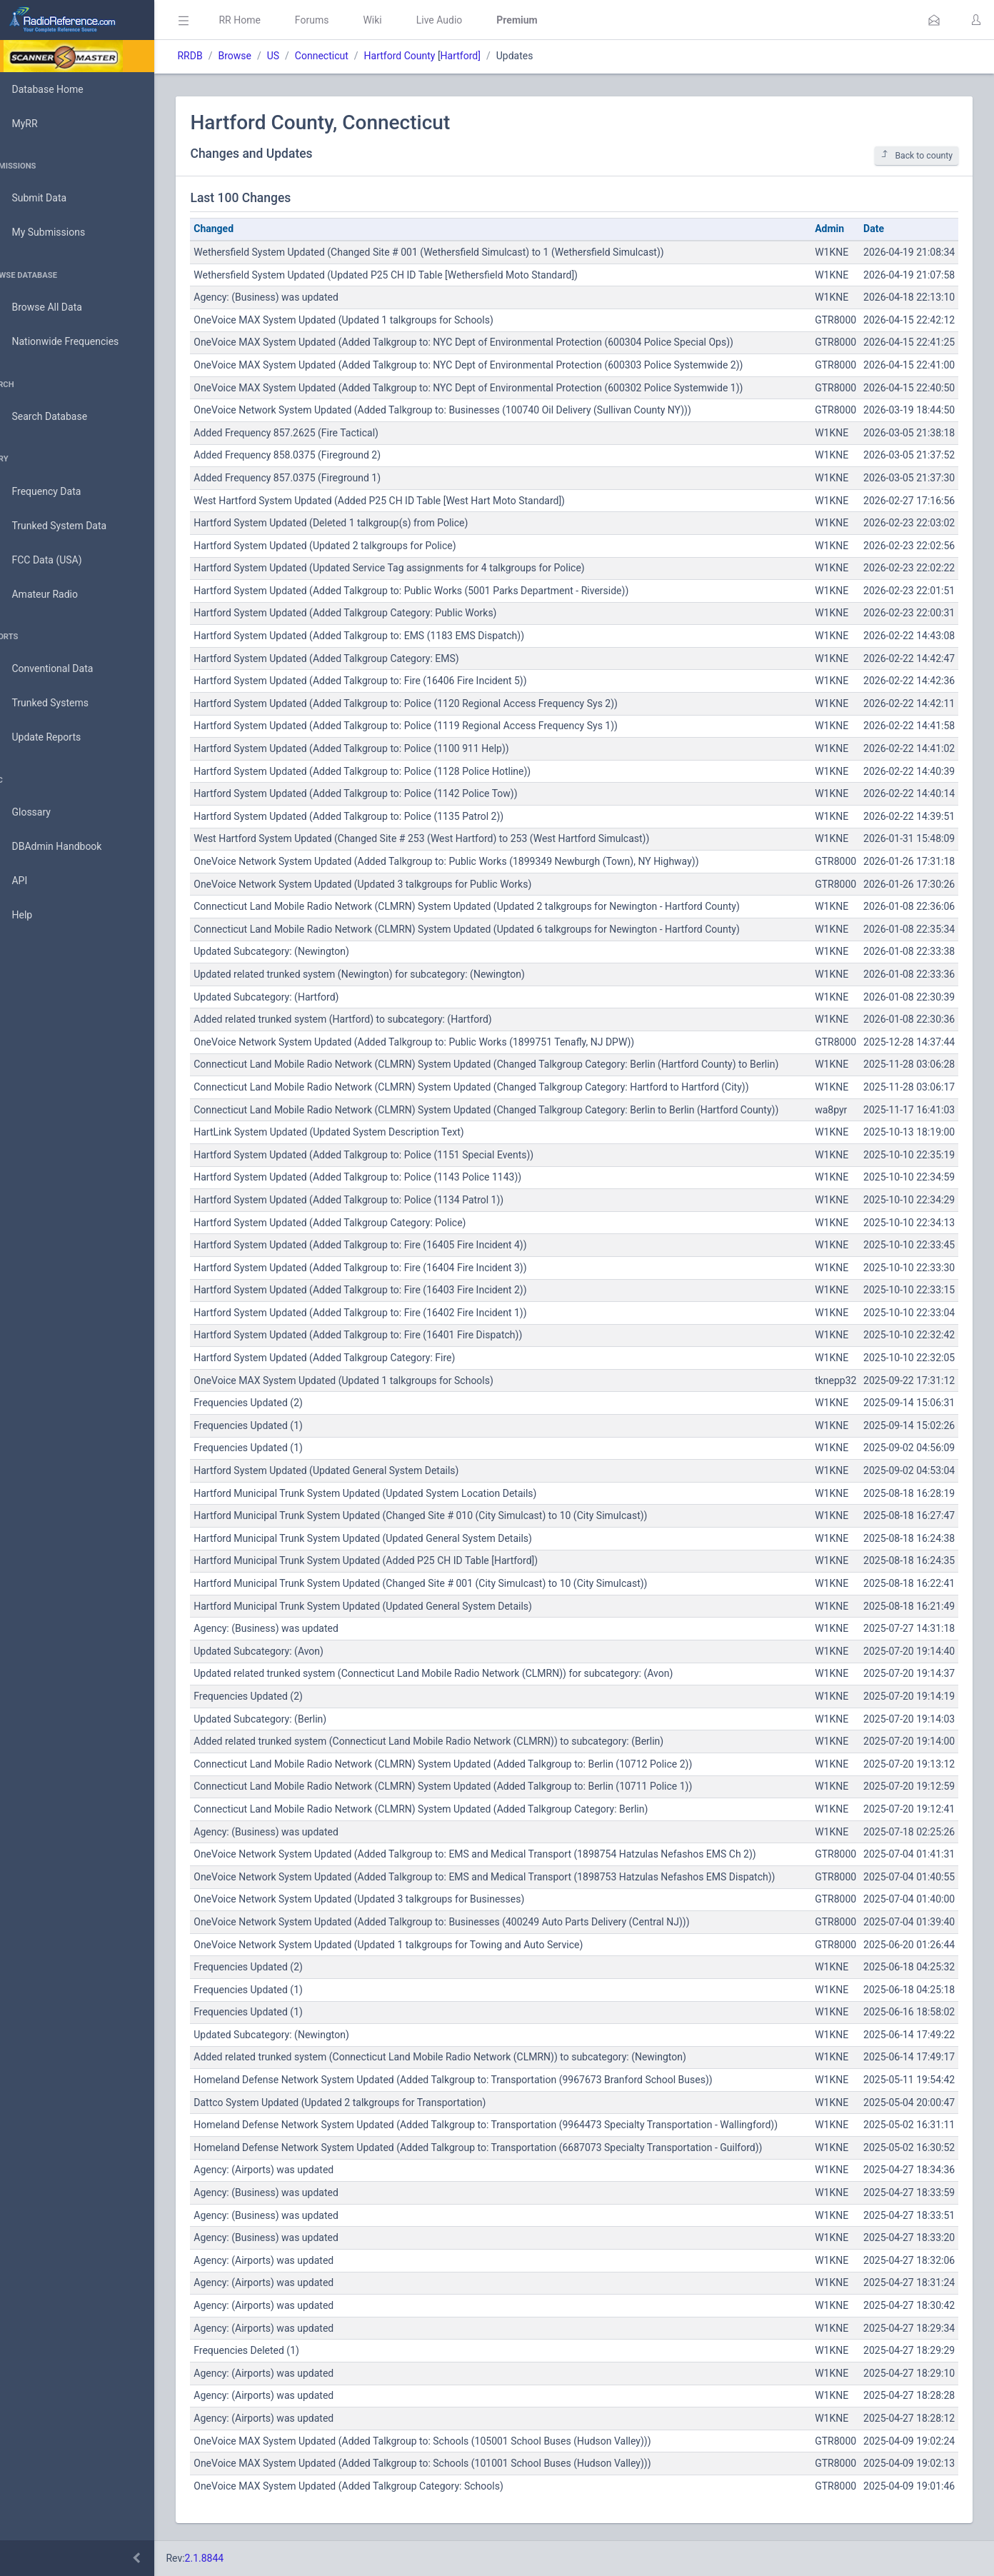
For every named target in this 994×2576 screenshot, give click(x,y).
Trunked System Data (67, 526)
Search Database (58, 417)
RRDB (218, 55)
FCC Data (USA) (55, 560)
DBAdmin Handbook (65, 847)
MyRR (33, 123)
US (301, 55)
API (28, 881)
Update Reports (54, 737)
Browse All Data (55, 307)
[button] (934, 20)
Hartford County (427, 55)
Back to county (916, 155)
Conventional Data (60, 669)
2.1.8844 (232, 2558)
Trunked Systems (58, 703)
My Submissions (57, 232)
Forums (340, 20)
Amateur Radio (53, 594)
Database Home (55, 89)
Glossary (39, 812)
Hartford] (488, 55)
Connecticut (349, 55)
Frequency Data (54, 492)
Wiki (400, 20)
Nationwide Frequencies (73, 342)
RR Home (267, 20)
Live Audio (467, 20)
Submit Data (47, 198)
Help (30, 915)
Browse (262, 55)
